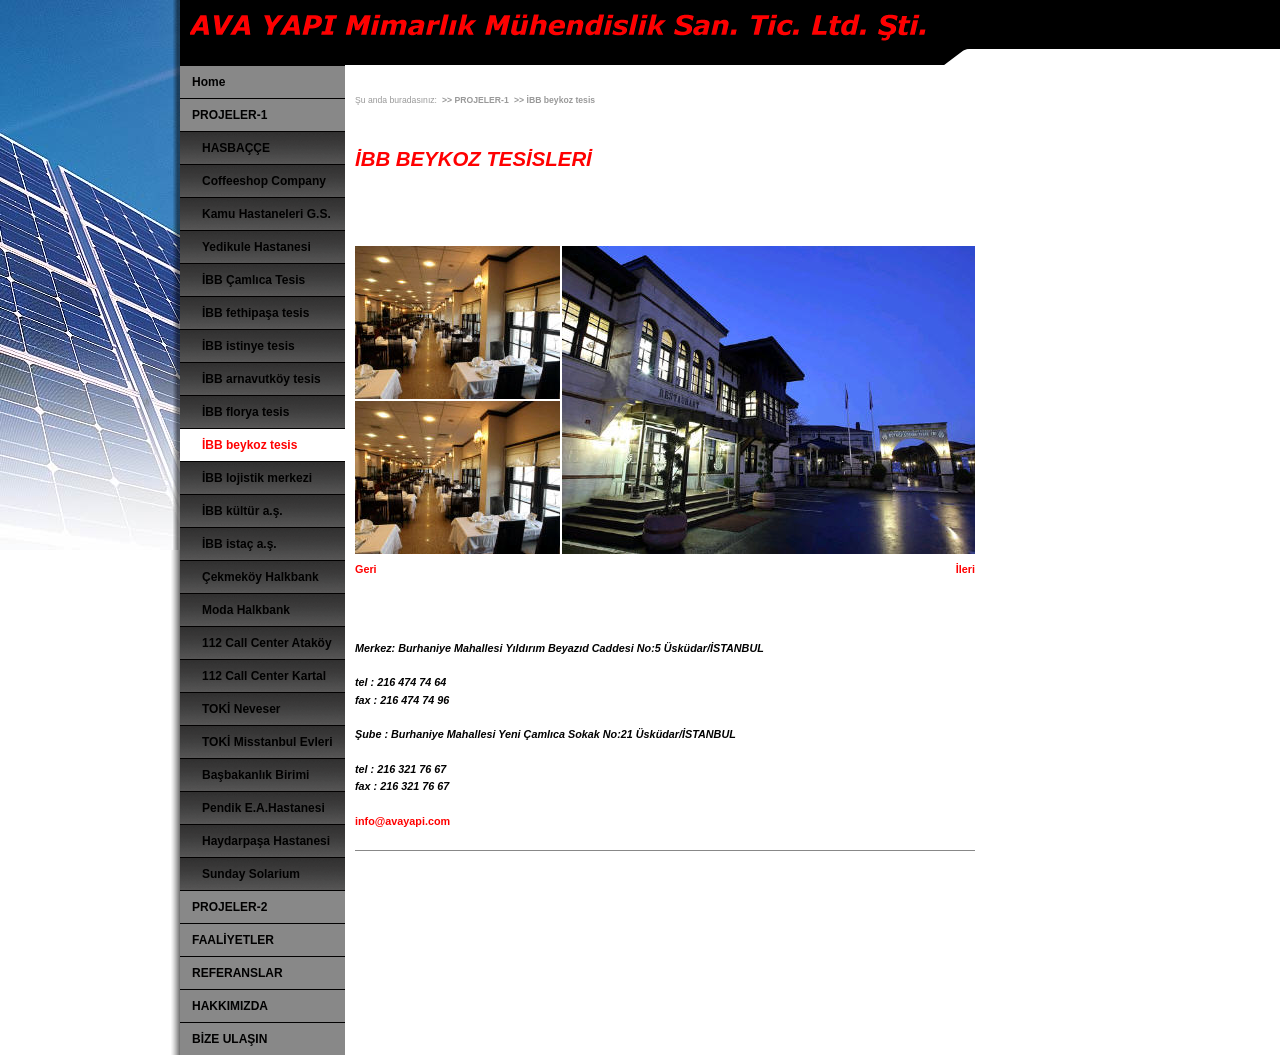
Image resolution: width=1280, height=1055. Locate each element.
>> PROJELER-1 (475, 100)
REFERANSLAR (237, 973)
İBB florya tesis (245, 412)
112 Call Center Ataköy (267, 643)
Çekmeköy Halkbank (260, 577)
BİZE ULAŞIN (229, 1039)
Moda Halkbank (246, 610)
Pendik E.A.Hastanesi (263, 808)
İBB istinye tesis (248, 346)
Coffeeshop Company (264, 181)
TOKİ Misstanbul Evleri (267, 742)
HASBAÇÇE (236, 148)
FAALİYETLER (233, 940)
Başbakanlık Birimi (255, 775)
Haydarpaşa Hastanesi (266, 841)
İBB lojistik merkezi (257, 478)
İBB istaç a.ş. (239, 544)
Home (208, 82)
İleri (965, 569)
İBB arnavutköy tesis (261, 379)
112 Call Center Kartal (264, 676)
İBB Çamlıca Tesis (253, 280)
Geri (366, 569)
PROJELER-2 (229, 907)
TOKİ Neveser (241, 709)
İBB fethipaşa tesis (255, 313)
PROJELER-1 (229, 115)
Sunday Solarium (251, 874)
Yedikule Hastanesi (256, 247)
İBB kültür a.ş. (242, 511)
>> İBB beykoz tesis (554, 100)
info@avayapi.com (402, 821)
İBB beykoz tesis (249, 445)
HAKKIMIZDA (230, 1006)
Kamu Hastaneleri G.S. (266, 214)
